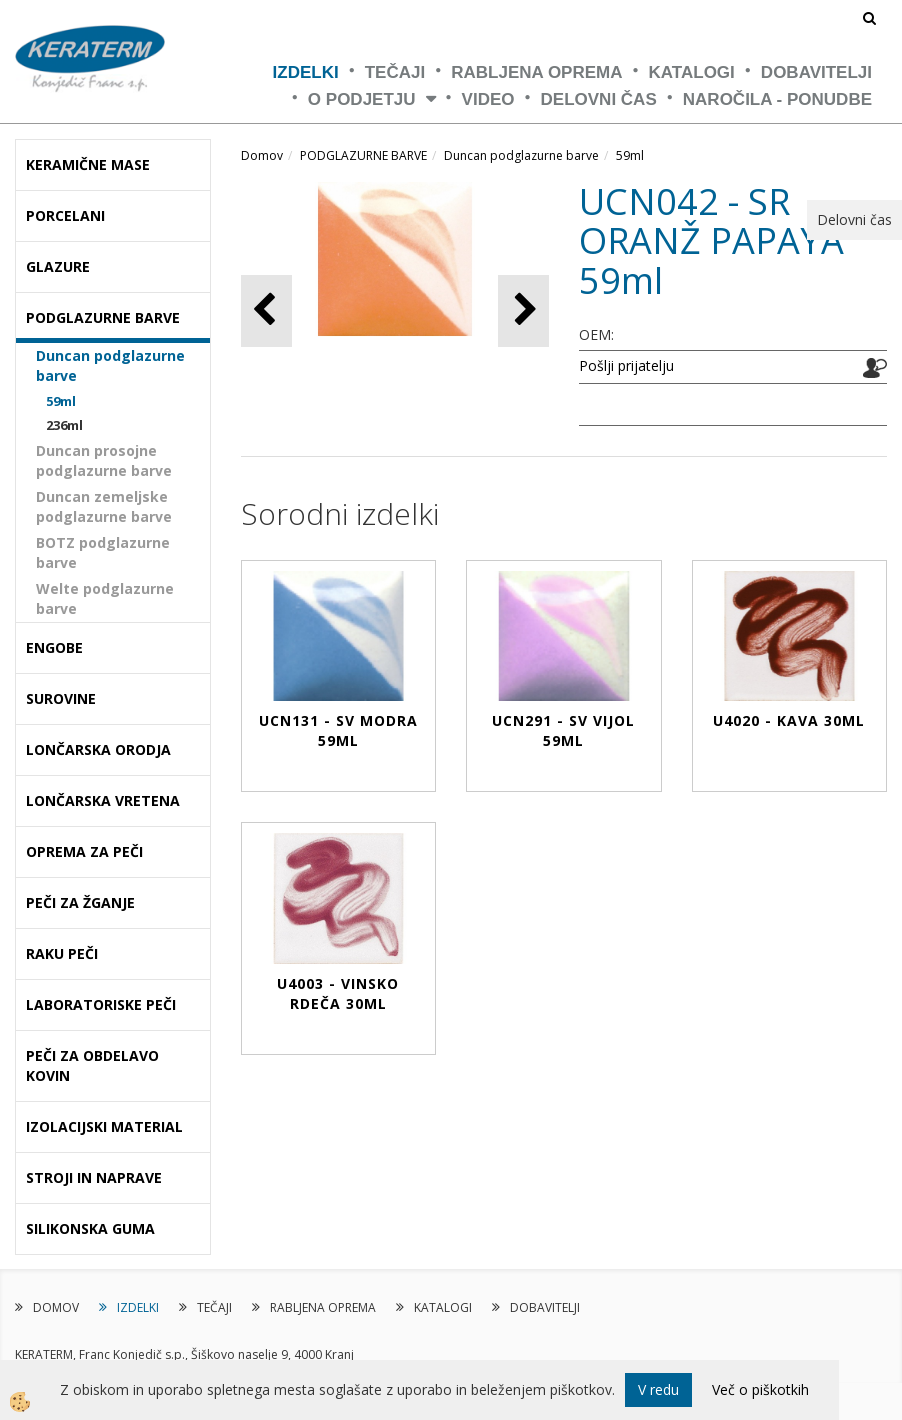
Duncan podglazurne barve (110, 365)
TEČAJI (395, 72)
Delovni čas (599, 99)
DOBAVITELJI (816, 72)
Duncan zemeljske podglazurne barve (104, 506)
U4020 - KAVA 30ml (789, 720)
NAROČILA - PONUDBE (777, 99)
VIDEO (488, 99)
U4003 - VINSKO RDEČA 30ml (338, 993)
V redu (658, 1389)
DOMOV (56, 1307)
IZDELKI (306, 72)
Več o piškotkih (760, 1389)
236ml (64, 425)
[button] (523, 310)
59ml (61, 401)
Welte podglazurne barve (105, 598)
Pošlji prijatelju (626, 365)
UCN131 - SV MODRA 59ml (338, 730)
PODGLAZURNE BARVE (363, 155)
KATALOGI (692, 72)
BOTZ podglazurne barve (103, 552)
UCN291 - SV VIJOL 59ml (563, 730)
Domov (262, 155)
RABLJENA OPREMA (536, 72)
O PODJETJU (362, 99)
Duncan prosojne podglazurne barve (104, 460)
